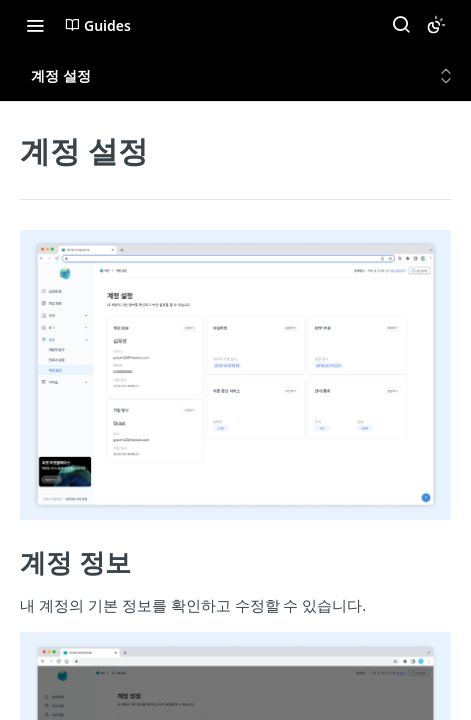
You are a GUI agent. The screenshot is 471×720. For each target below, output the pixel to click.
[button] (235, 374)
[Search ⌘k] (401, 25)
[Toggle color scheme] (436, 25)
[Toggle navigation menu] (35, 25)
